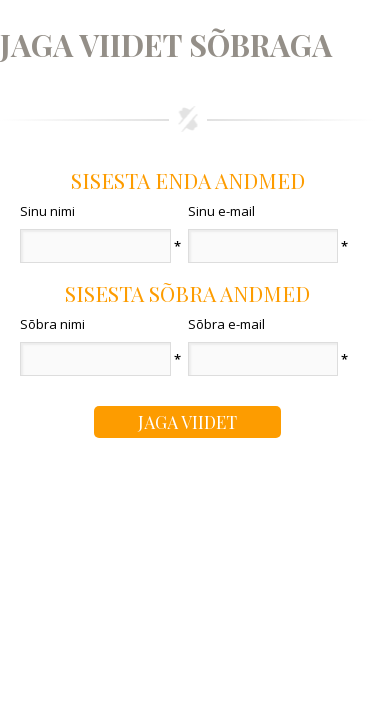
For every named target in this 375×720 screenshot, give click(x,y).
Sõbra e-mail (226, 324)
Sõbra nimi (52, 324)
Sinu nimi (47, 211)
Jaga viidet (187, 422)
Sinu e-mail (221, 211)
